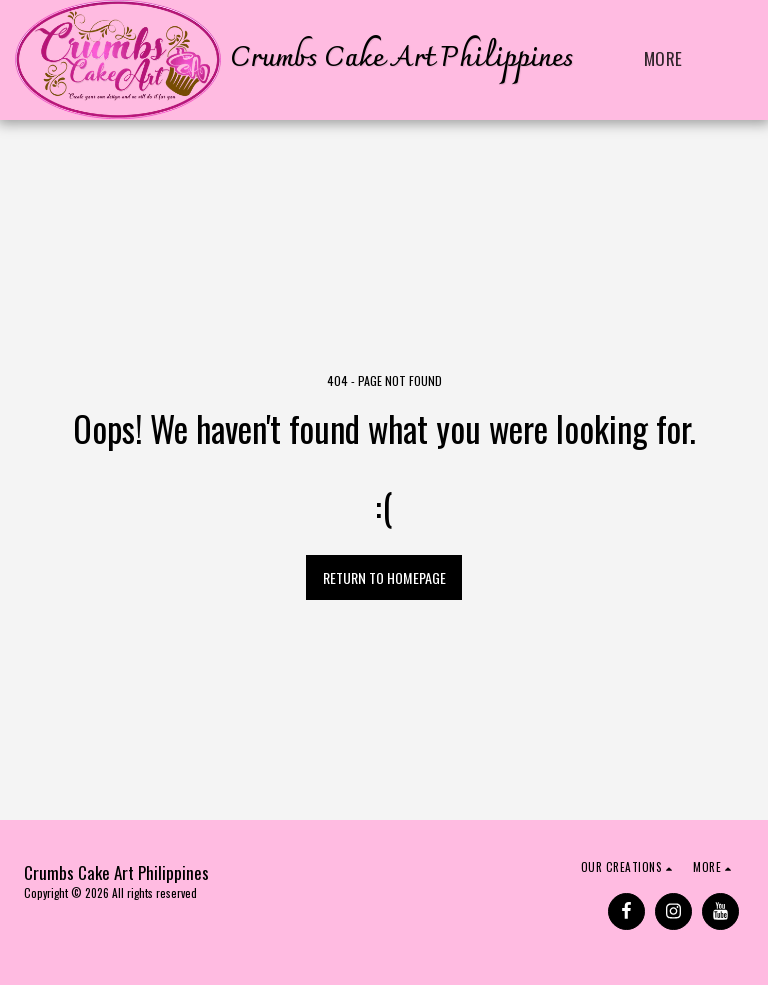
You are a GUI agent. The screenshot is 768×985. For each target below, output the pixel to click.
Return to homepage (384, 577)
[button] (736, 59)
